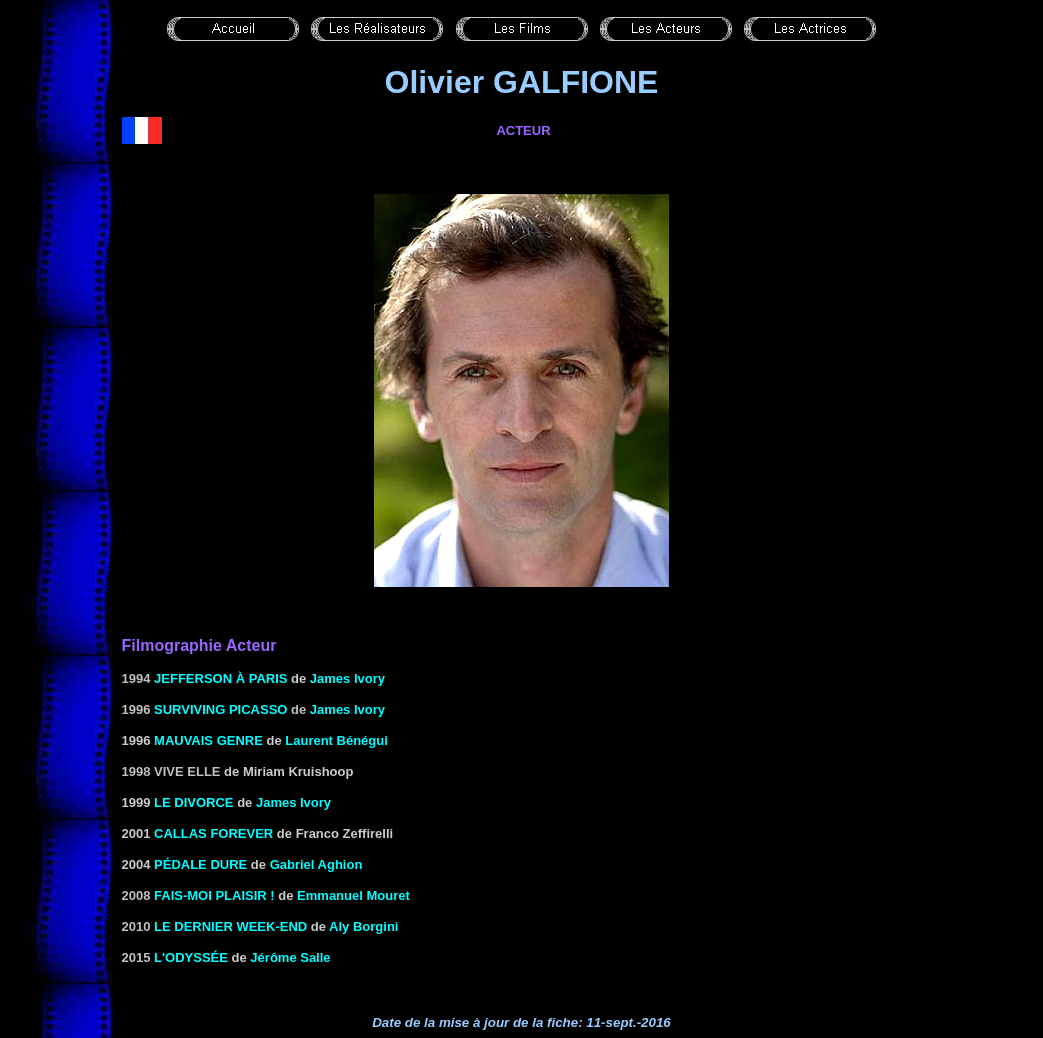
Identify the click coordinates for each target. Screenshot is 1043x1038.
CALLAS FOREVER (213, 833)
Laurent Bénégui (336, 740)
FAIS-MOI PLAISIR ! (214, 895)
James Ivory (347, 678)
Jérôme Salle (290, 957)
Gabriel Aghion (316, 864)
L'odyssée (191, 957)
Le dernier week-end (230, 926)
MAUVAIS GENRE (208, 740)
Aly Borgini (363, 926)
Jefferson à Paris (220, 678)
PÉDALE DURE (200, 864)
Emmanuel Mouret (353, 895)
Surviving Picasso (220, 709)
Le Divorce (193, 802)
